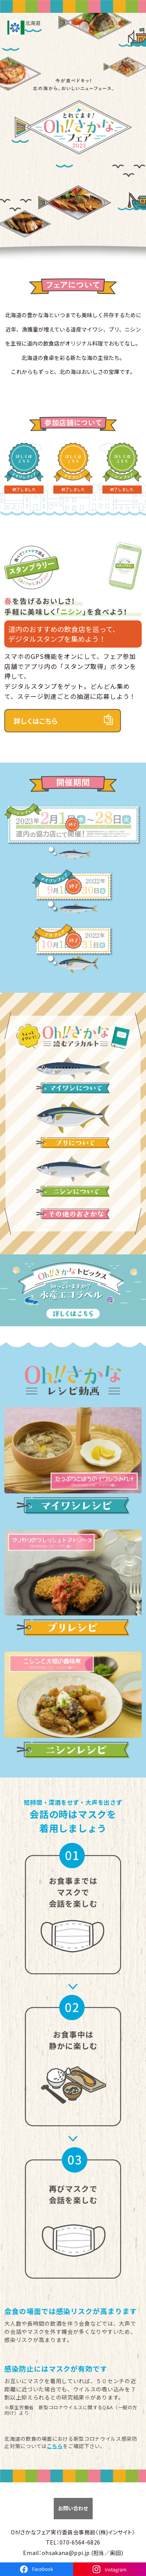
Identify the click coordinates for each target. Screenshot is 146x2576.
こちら (55, 2446)
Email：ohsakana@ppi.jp (56, 2553)
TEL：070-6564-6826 (73, 2542)
